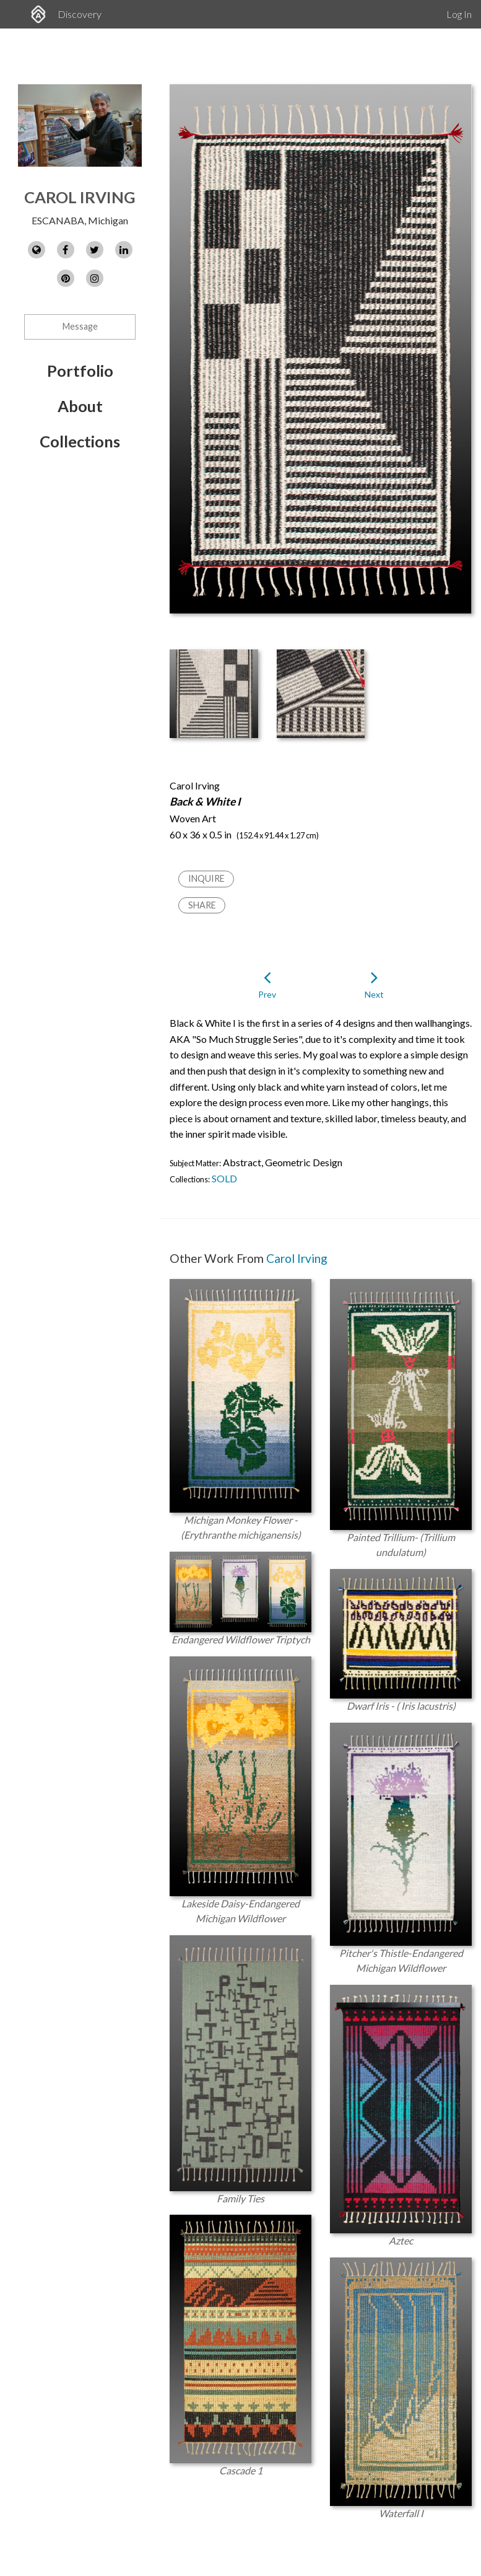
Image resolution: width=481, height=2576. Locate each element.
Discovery (80, 14)
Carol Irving (80, 197)
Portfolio (80, 370)
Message (80, 326)
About (80, 406)
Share (202, 905)
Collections (80, 441)
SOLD (224, 1178)
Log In (459, 14)
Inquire (206, 878)
